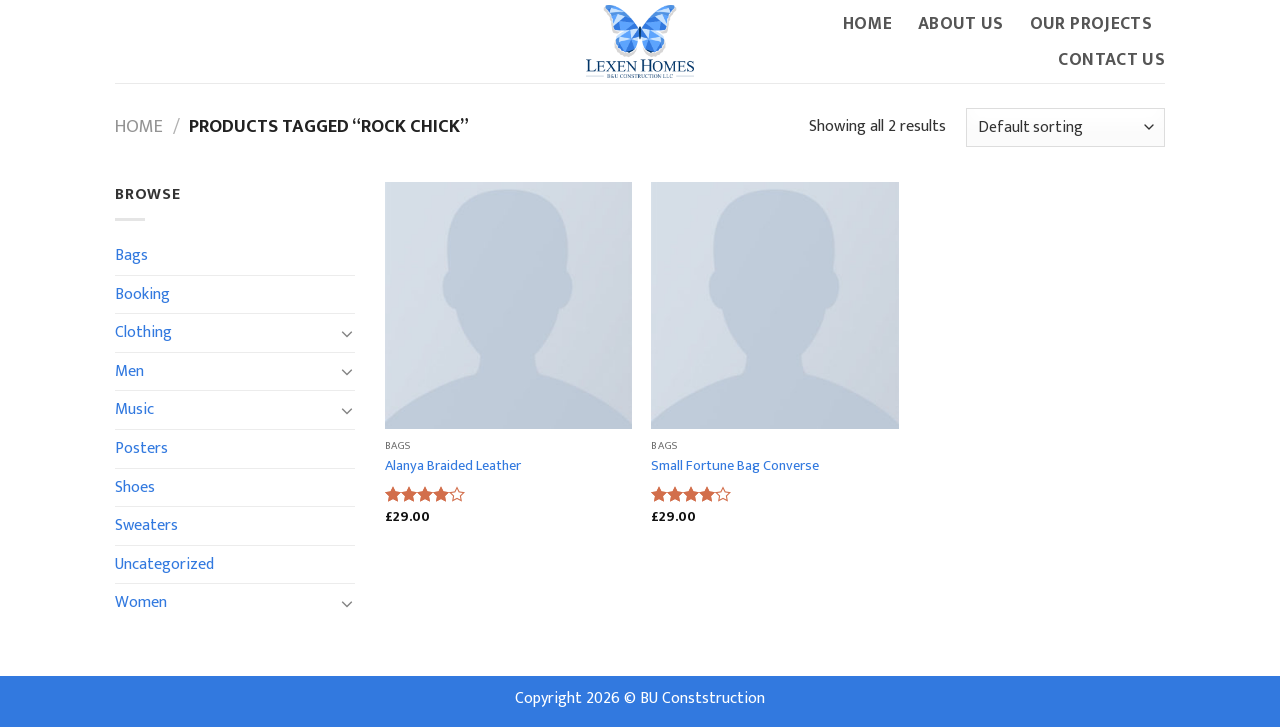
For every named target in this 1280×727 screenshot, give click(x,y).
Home (867, 23)
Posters (141, 448)
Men (129, 371)
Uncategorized (164, 564)
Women (141, 602)
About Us (961, 23)
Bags (131, 255)
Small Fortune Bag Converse (735, 466)
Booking (142, 294)
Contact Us (1111, 59)
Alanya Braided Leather (453, 466)
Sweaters (146, 525)
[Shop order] (1065, 127)
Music (134, 409)
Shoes (135, 487)
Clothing (143, 332)
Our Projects (1091, 23)
